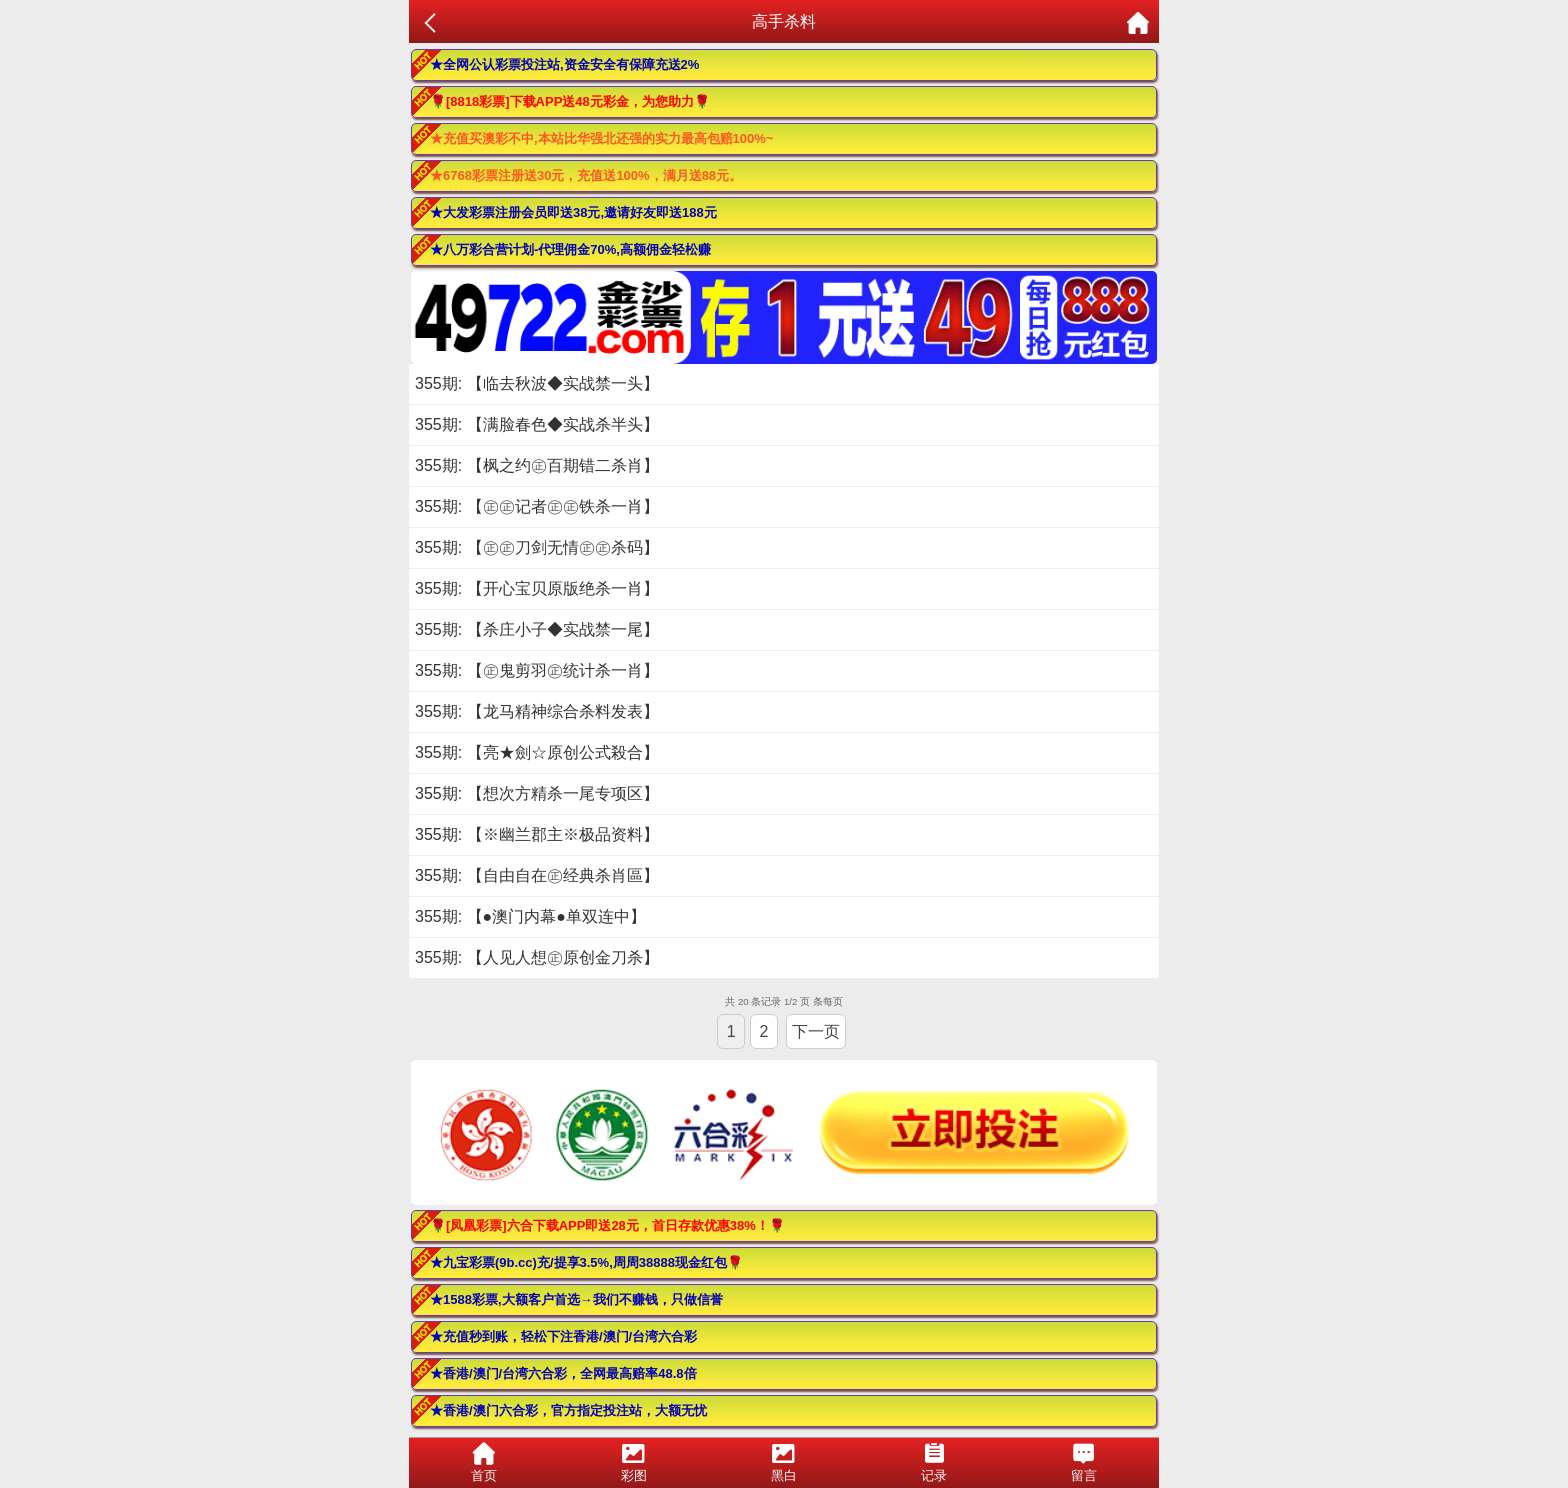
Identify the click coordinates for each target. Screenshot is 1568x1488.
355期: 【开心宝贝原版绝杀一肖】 (537, 588)
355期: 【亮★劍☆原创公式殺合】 (537, 752)
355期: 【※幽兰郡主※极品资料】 (537, 834)
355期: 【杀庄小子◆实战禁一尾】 (537, 629)
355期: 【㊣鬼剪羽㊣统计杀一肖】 (537, 670)
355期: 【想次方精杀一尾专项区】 (537, 793)
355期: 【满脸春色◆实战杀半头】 (537, 424)
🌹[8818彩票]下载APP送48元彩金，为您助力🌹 (570, 101)
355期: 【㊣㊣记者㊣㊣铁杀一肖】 (537, 506)
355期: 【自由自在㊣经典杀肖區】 (537, 875)
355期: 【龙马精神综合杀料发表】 (537, 711)
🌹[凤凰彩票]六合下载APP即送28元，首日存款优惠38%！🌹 (607, 1225)
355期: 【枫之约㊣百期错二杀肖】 (537, 465)
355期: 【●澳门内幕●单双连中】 (530, 916)
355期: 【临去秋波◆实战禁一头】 (537, 383)
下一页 (816, 1031)
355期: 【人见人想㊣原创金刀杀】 (537, 957)
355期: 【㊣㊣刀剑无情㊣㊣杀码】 (537, 547)
